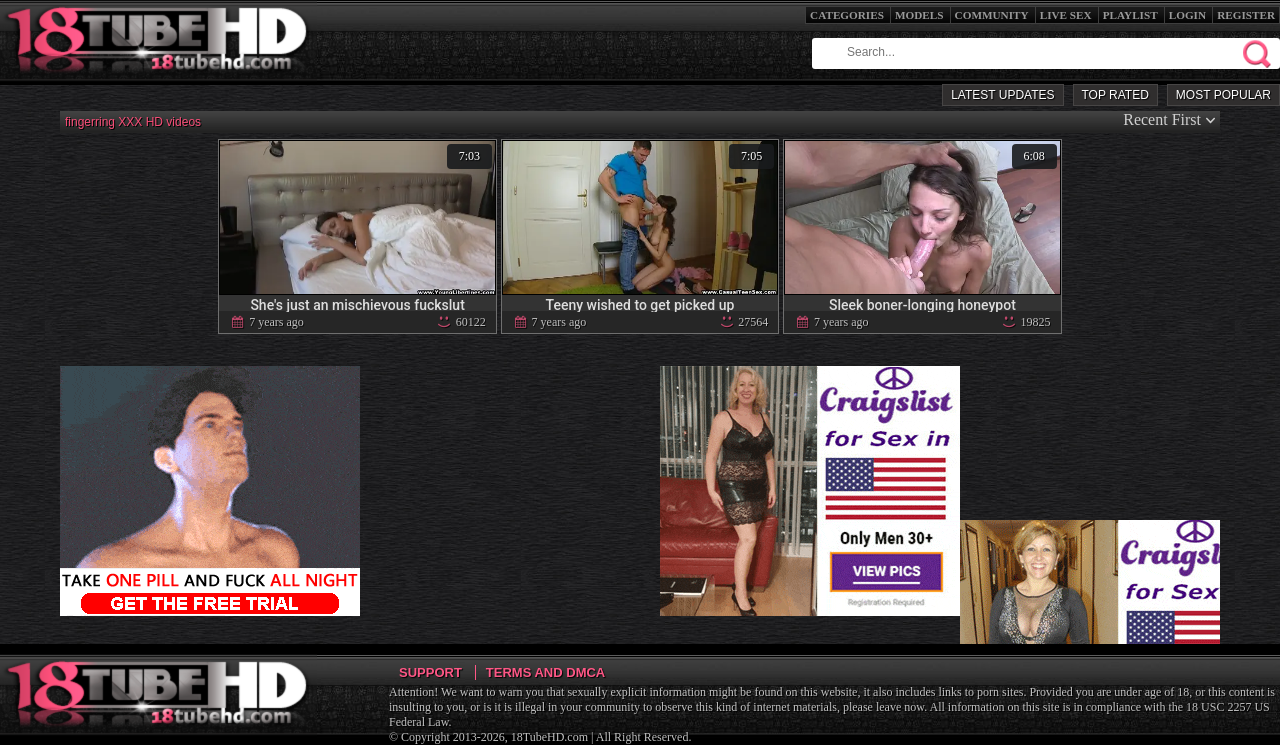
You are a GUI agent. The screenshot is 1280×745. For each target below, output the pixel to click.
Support (430, 672)
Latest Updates (1002, 95)
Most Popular (1223, 95)
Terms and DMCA (545, 672)
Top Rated (1115, 95)
